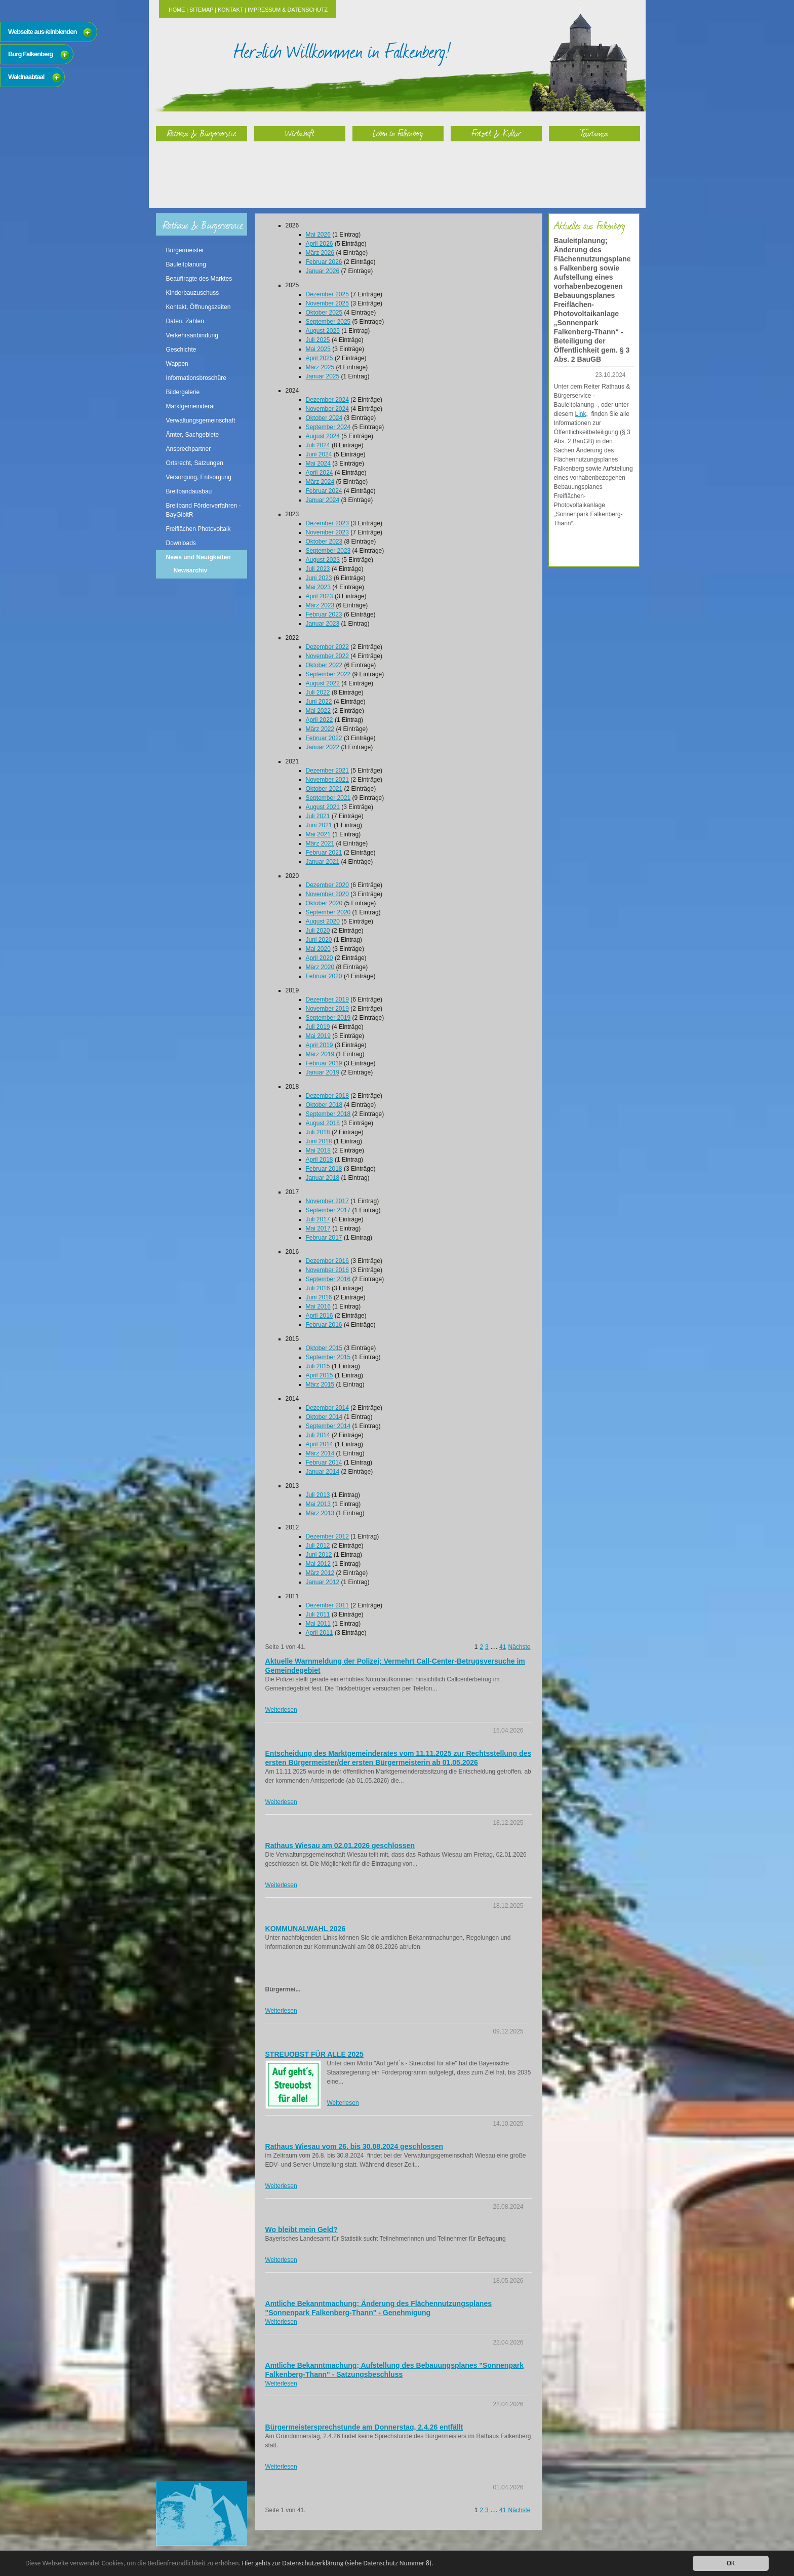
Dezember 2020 (327, 885)
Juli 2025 (318, 339)
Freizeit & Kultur (496, 133)
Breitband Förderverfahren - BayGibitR (203, 510)
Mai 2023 (318, 587)
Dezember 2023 (327, 523)
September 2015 (328, 1357)
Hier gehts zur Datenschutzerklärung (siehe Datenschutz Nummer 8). (337, 2563)
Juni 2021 (319, 825)
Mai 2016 (318, 1306)
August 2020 (323, 921)
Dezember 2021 (327, 770)
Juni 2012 (319, 1554)
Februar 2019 (324, 1063)
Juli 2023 (318, 568)
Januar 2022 (323, 747)
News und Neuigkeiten (198, 557)
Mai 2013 (318, 1504)
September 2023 (328, 550)
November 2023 (327, 532)
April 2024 (319, 472)
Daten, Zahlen (185, 321)
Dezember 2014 (327, 1407)
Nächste (519, 1646)
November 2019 (327, 1008)
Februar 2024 (324, 490)
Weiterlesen (281, 1709)
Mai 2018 (318, 1150)
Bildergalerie (183, 392)
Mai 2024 (318, 463)
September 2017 (328, 1210)
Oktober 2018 (324, 1104)
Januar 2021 (323, 861)
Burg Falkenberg (30, 54)
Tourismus (594, 133)
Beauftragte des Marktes (199, 278)
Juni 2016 (319, 1297)
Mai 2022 (318, 710)
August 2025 (323, 330)
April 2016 (319, 1315)
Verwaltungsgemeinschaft (200, 420)
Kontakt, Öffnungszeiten (198, 307)
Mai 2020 (318, 948)
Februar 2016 (324, 1324)
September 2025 (328, 321)
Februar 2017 (324, 1237)
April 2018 (319, 1159)
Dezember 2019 (327, 999)
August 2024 (323, 436)
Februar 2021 (324, 852)
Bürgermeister (185, 250)
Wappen (177, 363)
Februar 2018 (324, 1168)
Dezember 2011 (327, 1605)
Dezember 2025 (327, 294)
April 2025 (319, 358)
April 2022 (319, 719)
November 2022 (327, 656)
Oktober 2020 (324, 903)
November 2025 (327, 303)
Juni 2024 (319, 454)
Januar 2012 (323, 1582)
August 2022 (323, 683)
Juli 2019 (318, 1026)
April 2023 (319, 596)
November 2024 (327, 408)
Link (580, 413)
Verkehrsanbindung (192, 335)
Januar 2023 (323, 623)
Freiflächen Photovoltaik (198, 528)
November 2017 (327, 1201)
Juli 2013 (318, 1494)
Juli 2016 (318, 1288)
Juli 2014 (318, 1435)
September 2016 (328, 1279)
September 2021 (328, 797)
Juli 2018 (318, 1132)
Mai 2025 (318, 349)
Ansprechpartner (188, 448)
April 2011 (319, 1632)
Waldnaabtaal (26, 77)
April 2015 (319, 1375)
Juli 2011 (318, 1614)
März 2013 (320, 1513)
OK (731, 2563)
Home (177, 10)
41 (502, 1646)
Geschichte (181, 349)
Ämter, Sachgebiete (192, 434)
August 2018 (323, 1123)
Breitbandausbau (189, 491)
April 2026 (319, 243)
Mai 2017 (318, 1228)
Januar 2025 (323, 376)
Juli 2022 (318, 692)
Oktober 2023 (324, 541)
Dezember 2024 (327, 399)
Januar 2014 (323, 1471)
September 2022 (328, 674)
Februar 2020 (324, 976)
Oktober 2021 (324, 788)
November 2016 (327, 1270)
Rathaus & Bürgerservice (201, 133)
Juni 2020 (319, 939)
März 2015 (320, 1384)
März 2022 (320, 729)
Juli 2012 (318, 1545)
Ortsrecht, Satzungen (194, 463)
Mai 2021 (318, 834)
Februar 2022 (324, 738)
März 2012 (320, 1573)
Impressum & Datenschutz (288, 10)
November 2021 (327, 779)
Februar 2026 (324, 261)
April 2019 (319, 1045)
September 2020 (328, 912)
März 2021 (320, 843)
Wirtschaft (299, 133)
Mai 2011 (318, 1623)
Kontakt (230, 10)
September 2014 (328, 1426)
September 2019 (328, 1017)
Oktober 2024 (324, 417)
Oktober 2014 (324, 1416)
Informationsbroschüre (196, 377)
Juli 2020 (318, 930)
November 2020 (327, 894)
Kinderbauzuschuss (192, 292)
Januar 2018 (323, 1177)
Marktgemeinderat (190, 406)
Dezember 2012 (327, 1536)
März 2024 (320, 481)
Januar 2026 (323, 271)
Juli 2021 (318, 816)
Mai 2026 (318, 234)
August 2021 (323, 807)
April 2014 (319, 1444)
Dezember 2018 (327, 1095)
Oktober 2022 (324, 665)
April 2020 (319, 958)
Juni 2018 (319, 1141)
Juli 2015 (318, 1366)
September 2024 (328, 427)
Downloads (181, 543)
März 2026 (320, 252)
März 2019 (320, 1054)
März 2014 (320, 1453)
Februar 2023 (324, 614)
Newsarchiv (191, 570)
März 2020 (320, 967)
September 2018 (328, 1114)
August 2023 (323, 559)
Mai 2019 (318, 1036)
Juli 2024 (318, 445)
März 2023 (320, 605)
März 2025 (320, 367)
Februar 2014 (324, 1462)
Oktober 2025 (324, 312)
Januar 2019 (323, 1072)
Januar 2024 (323, 500)
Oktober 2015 (324, 1348)
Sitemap (201, 10)
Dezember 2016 (327, 1260)
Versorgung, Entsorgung (198, 477)
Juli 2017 (318, 1219)
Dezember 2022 (327, 646)
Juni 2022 (319, 701)
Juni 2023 (319, 578)
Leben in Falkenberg (398, 133)
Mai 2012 (318, 1563)
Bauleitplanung (186, 264)
